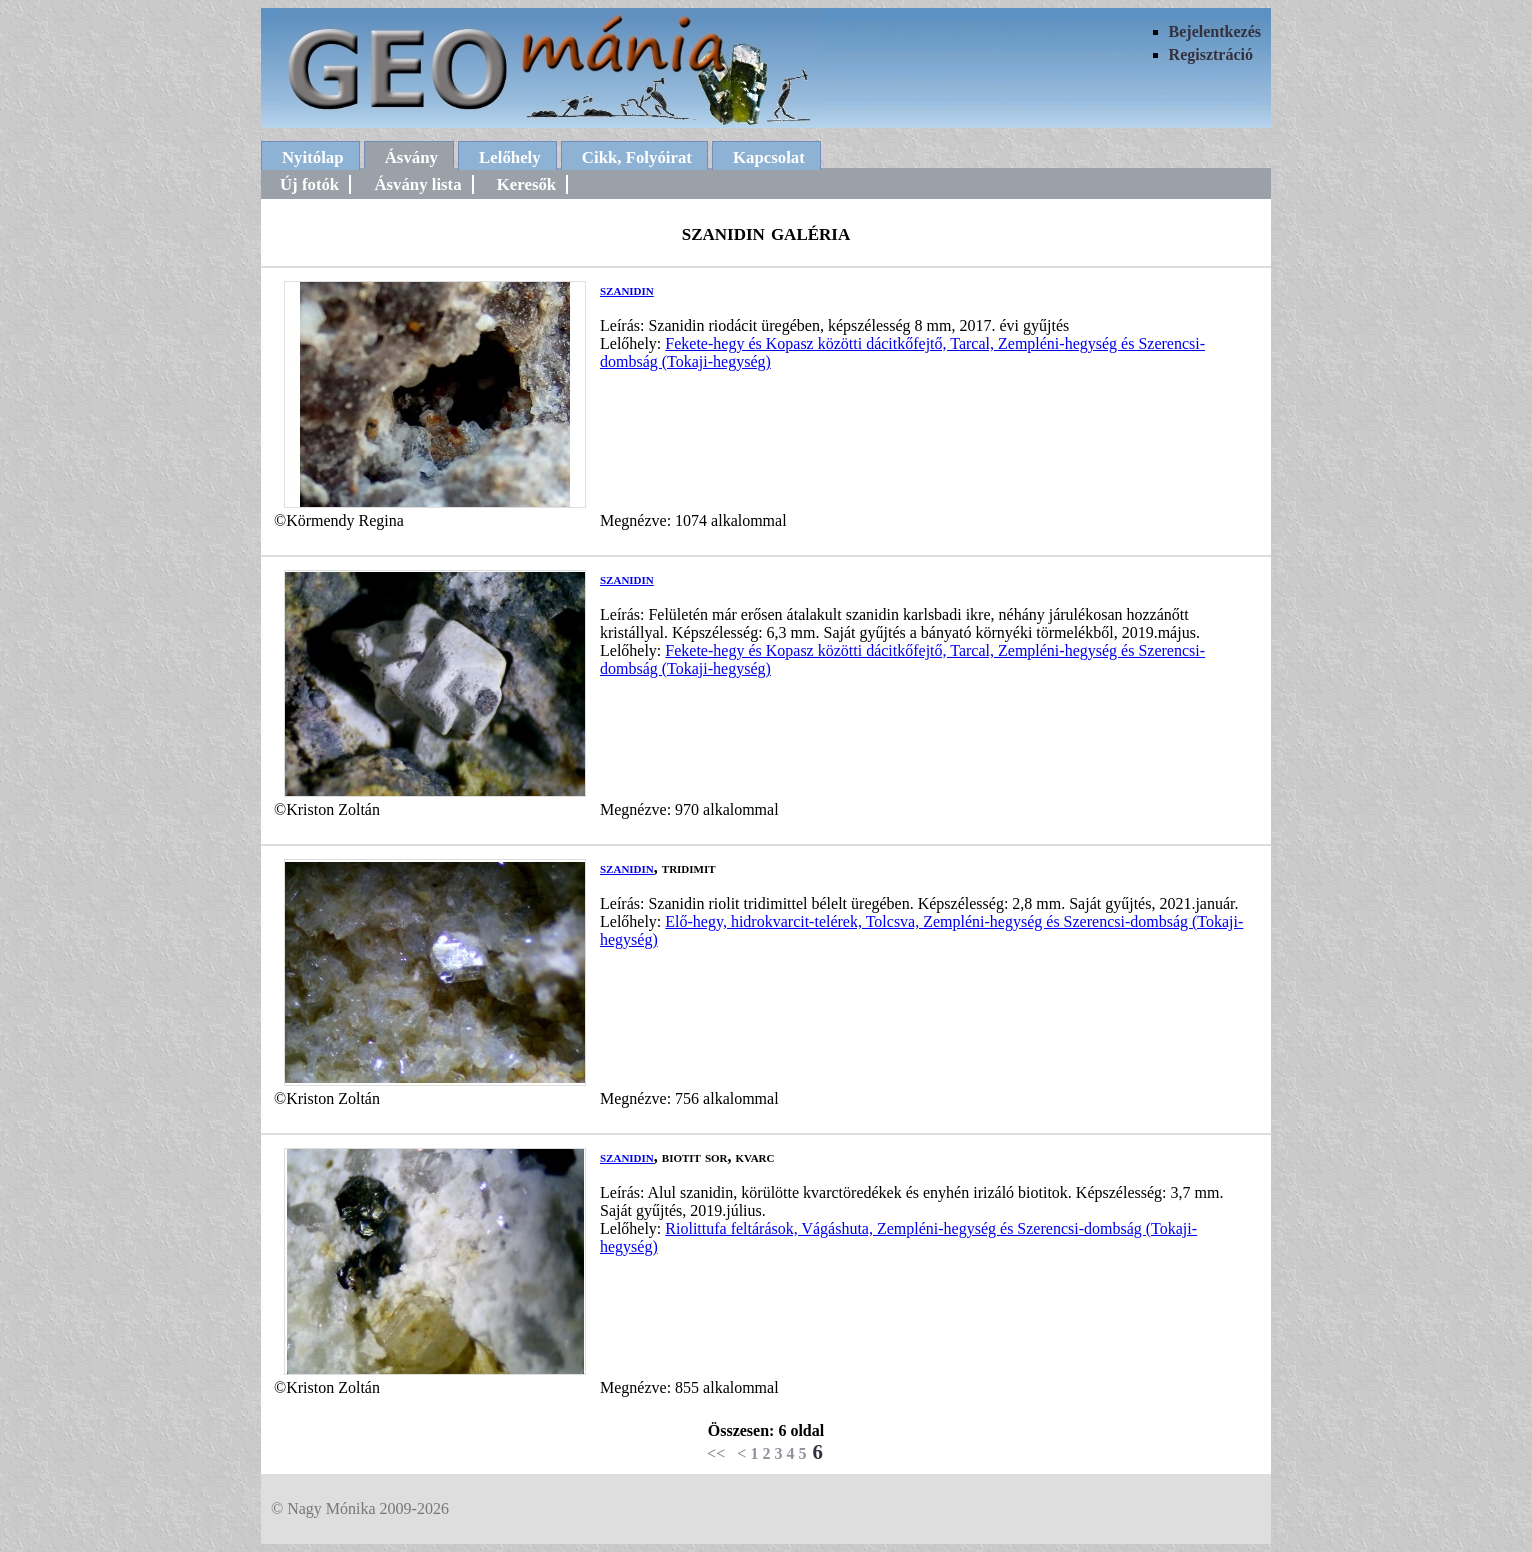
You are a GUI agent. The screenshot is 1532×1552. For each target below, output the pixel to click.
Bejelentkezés (1215, 31)
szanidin (627, 289)
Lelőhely (510, 157)
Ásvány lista (417, 184)
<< (716, 1453)
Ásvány (411, 157)
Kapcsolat (769, 157)
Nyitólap (313, 157)
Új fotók (309, 184)
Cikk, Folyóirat (637, 157)
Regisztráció (1211, 54)
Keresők (526, 184)
